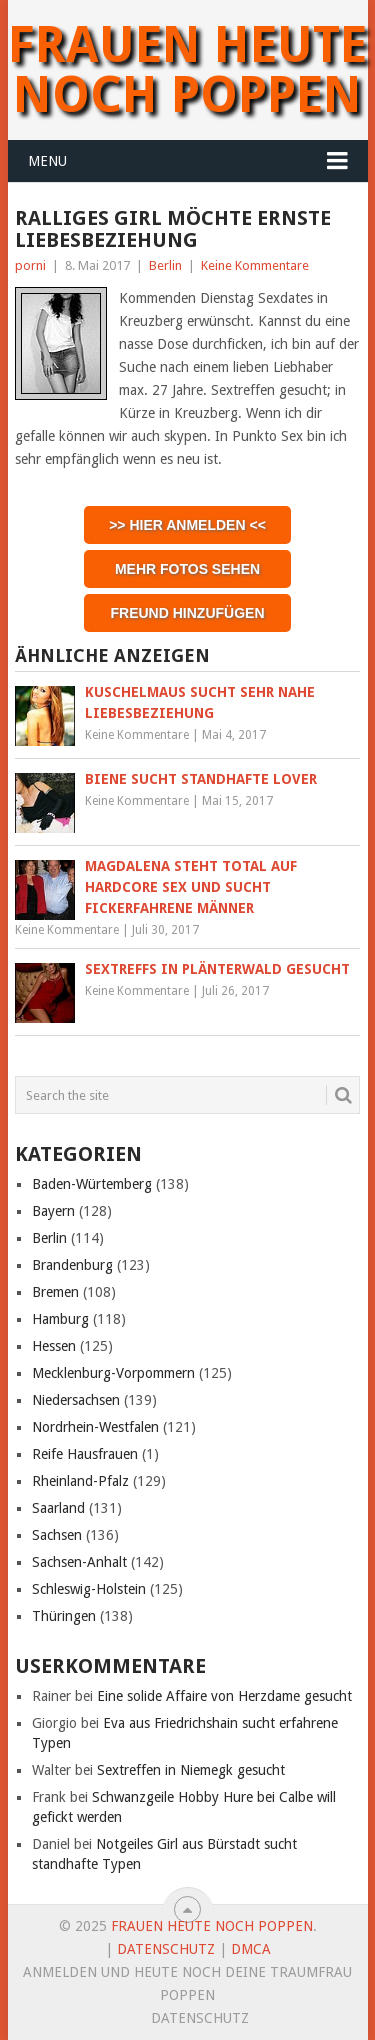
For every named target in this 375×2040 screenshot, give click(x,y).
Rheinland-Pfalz (80, 1481)
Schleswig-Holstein (89, 1589)
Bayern (53, 1211)
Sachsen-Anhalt (79, 1562)
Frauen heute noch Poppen (187, 69)
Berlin (165, 265)
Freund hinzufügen (188, 613)
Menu (47, 161)
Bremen (55, 1292)
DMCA (251, 1949)
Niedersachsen (76, 1400)
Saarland (58, 1508)
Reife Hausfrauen (85, 1454)
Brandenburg (72, 1265)
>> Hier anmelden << (187, 525)
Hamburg (60, 1319)
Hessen (54, 1346)
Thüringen (64, 1616)
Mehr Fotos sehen (187, 569)
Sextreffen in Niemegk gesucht (191, 1770)
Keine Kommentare (255, 265)
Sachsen (57, 1535)
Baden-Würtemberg (92, 1184)
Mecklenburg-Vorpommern (113, 1373)
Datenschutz (166, 1949)
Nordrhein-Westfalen (95, 1427)
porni (30, 265)
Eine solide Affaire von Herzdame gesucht (224, 1696)
